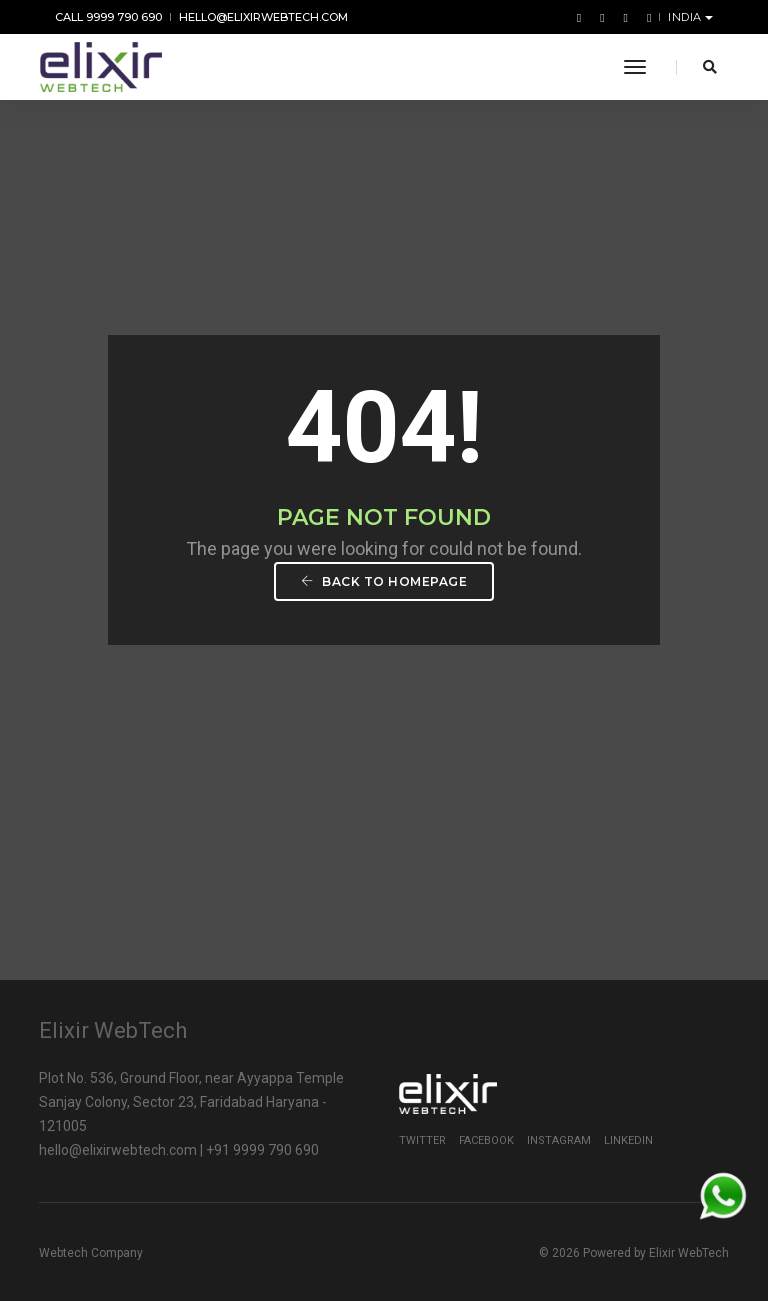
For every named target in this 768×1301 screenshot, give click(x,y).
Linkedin (628, 1140)
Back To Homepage (384, 581)
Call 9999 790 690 (108, 17)
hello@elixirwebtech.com (263, 17)
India (686, 17)
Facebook (486, 1140)
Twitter (422, 1140)
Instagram (559, 1140)
